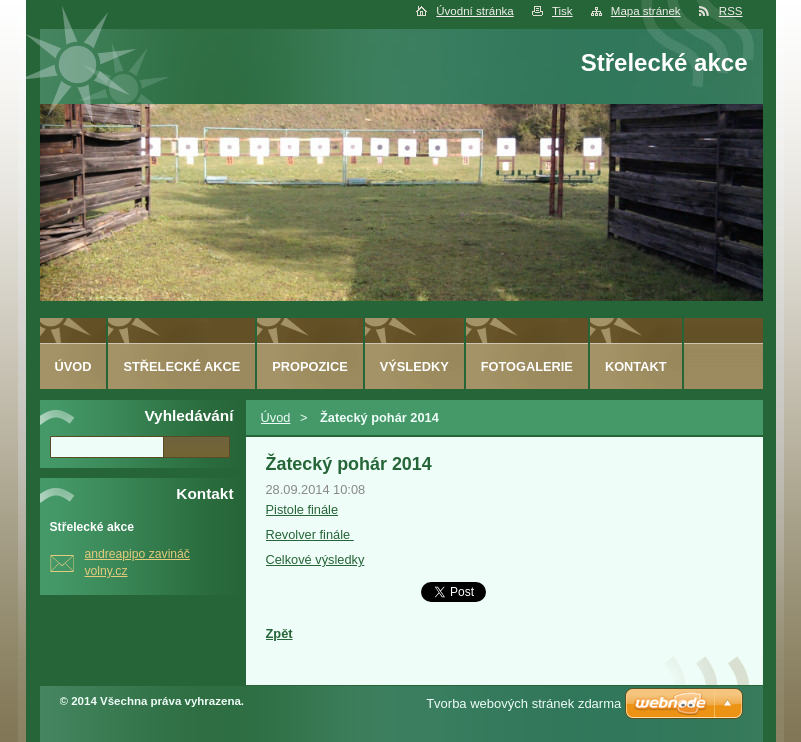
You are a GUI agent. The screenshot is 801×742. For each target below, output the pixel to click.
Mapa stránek (646, 11)
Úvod (276, 417)
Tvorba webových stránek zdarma (523, 703)
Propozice (309, 366)
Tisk (562, 11)
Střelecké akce (181, 366)
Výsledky (414, 366)
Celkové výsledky (315, 559)
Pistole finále (302, 509)
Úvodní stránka (474, 11)
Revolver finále (310, 534)
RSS (731, 11)
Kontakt (636, 366)
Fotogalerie (527, 366)
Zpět (279, 633)
